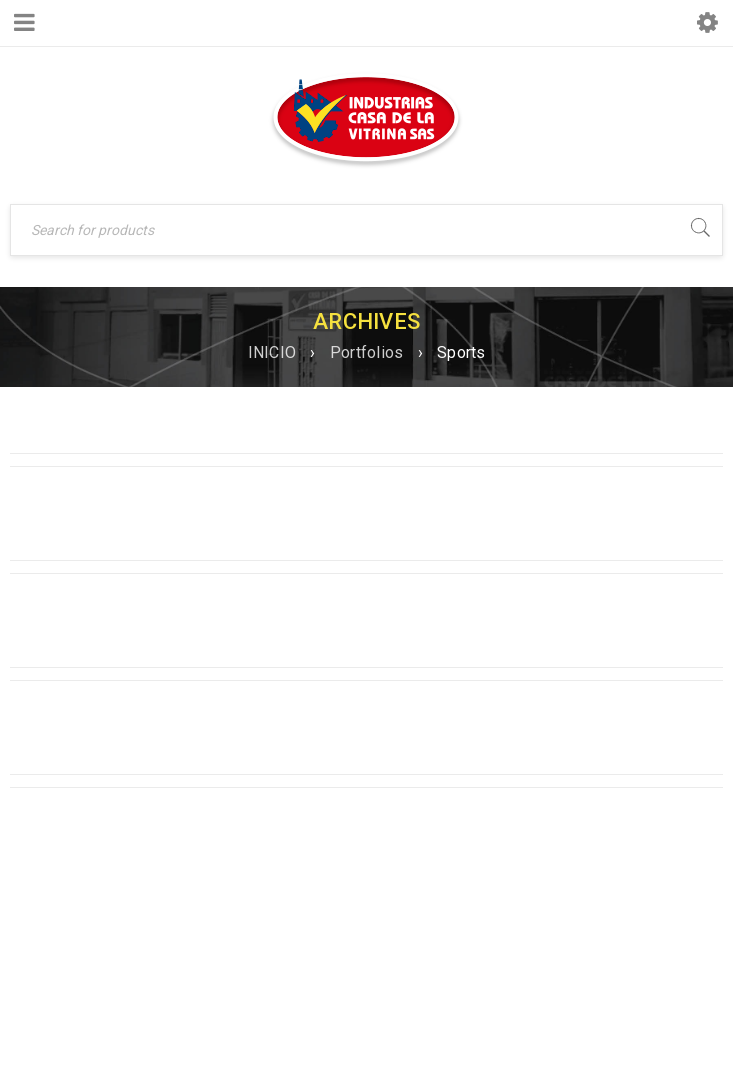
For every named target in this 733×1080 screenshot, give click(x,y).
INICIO (272, 352)
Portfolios (367, 352)
